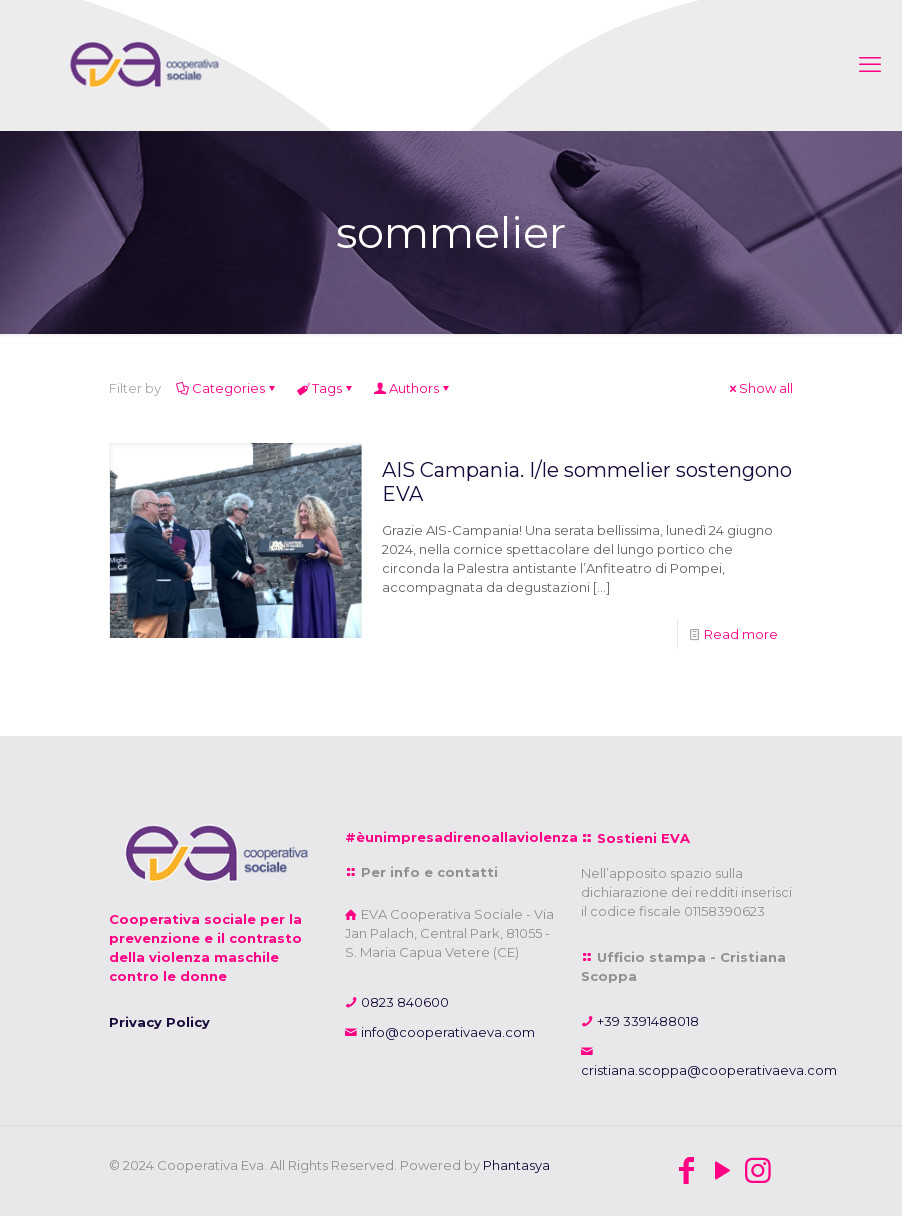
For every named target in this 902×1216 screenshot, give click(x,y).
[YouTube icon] (722, 1170)
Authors (412, 388)
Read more (741, 634)
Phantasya (516, 1165)
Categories (227, 388)
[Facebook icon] (686, 1170)
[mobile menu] (870, 65)
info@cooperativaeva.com (446, 1032)
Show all (759, 388)
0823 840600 (403, 1002)
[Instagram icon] (758, 1170)
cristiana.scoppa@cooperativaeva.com (709, 1070)
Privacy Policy (159, 1022)
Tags (325, 388)
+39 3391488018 (646, 1021)
